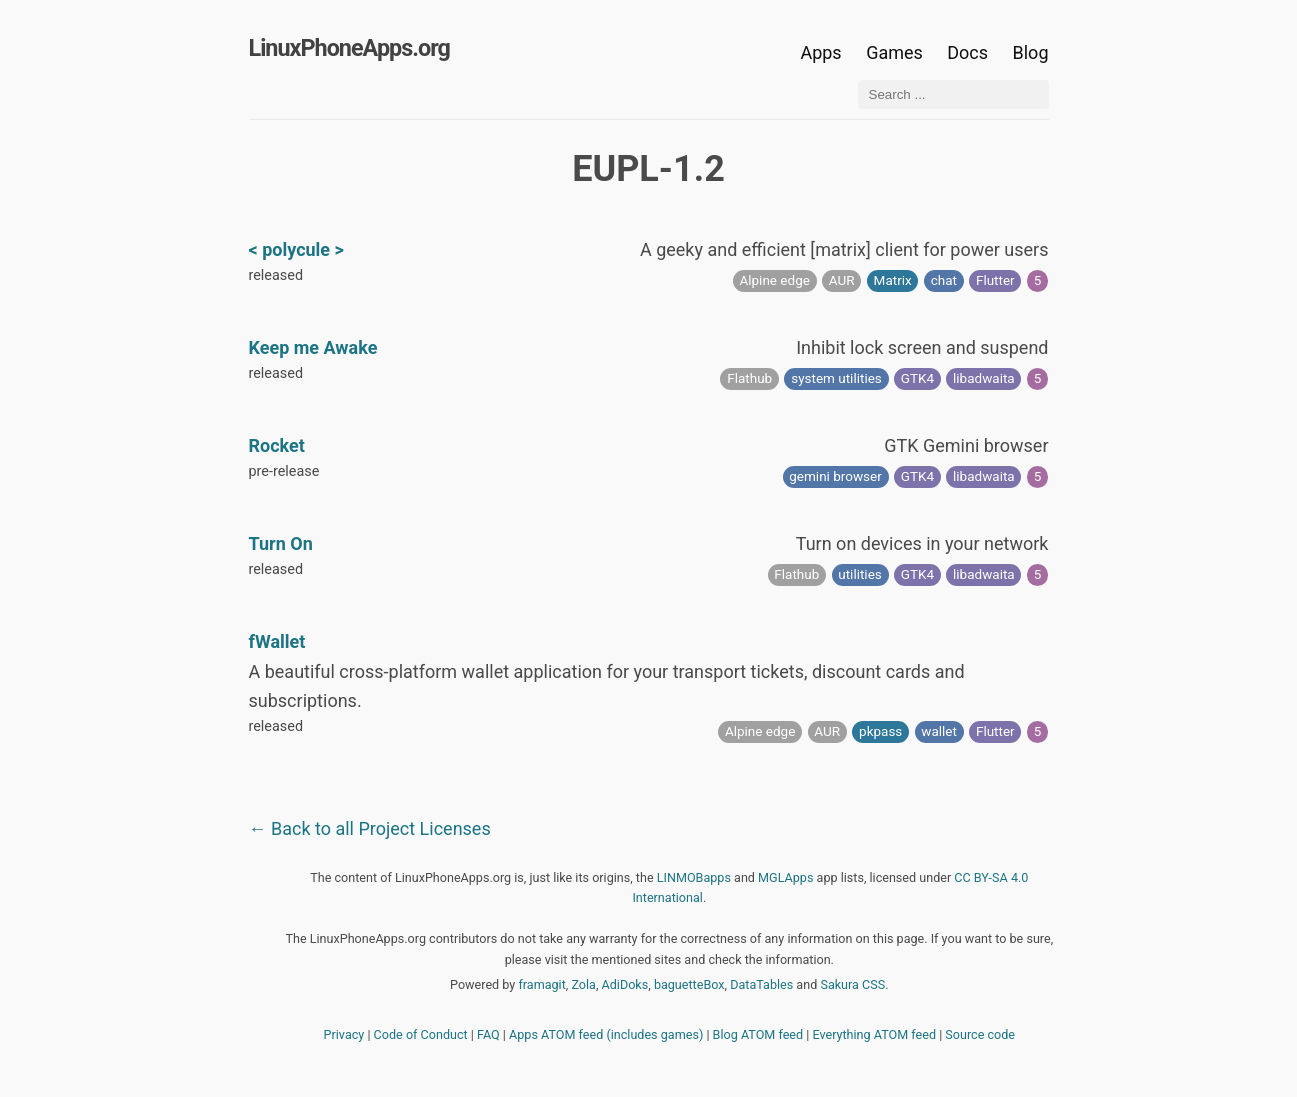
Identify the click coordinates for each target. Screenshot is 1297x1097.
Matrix (893, 280)
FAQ (488, 1034)
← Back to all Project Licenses (370, 828)
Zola (583, 984)
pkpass (880, 731)
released (276, 275)
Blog (1031, 52)
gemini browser (835, 476)
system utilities (836, 378)
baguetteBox (689, 984)
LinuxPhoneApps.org (349, 48)
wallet (939, 731)
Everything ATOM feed (874, 1034)
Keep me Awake (313, 347)
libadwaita (984, 378)
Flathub (749, 378)
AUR (842, 280)
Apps (820, 52)
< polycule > (296, 249)
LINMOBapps (694, 877)
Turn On (281, 543)
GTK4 (917, 378)
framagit (541, 984)
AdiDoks (625, 984)
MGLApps (785, 877)
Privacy (344, 1034)
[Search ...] (953, 94)
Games (894, 52)
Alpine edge (774, 280)
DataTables (761, 984)
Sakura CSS (852, 984)
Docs (969, 52)
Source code (980, 1034)
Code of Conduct (421, 1034)
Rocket (277, 445)
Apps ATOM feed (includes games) (606, 1034)
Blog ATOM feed (758, 1034)
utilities (860, 574)
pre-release (284, 471)
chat (944, 280)
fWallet (277, 641)
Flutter (995, 280)
